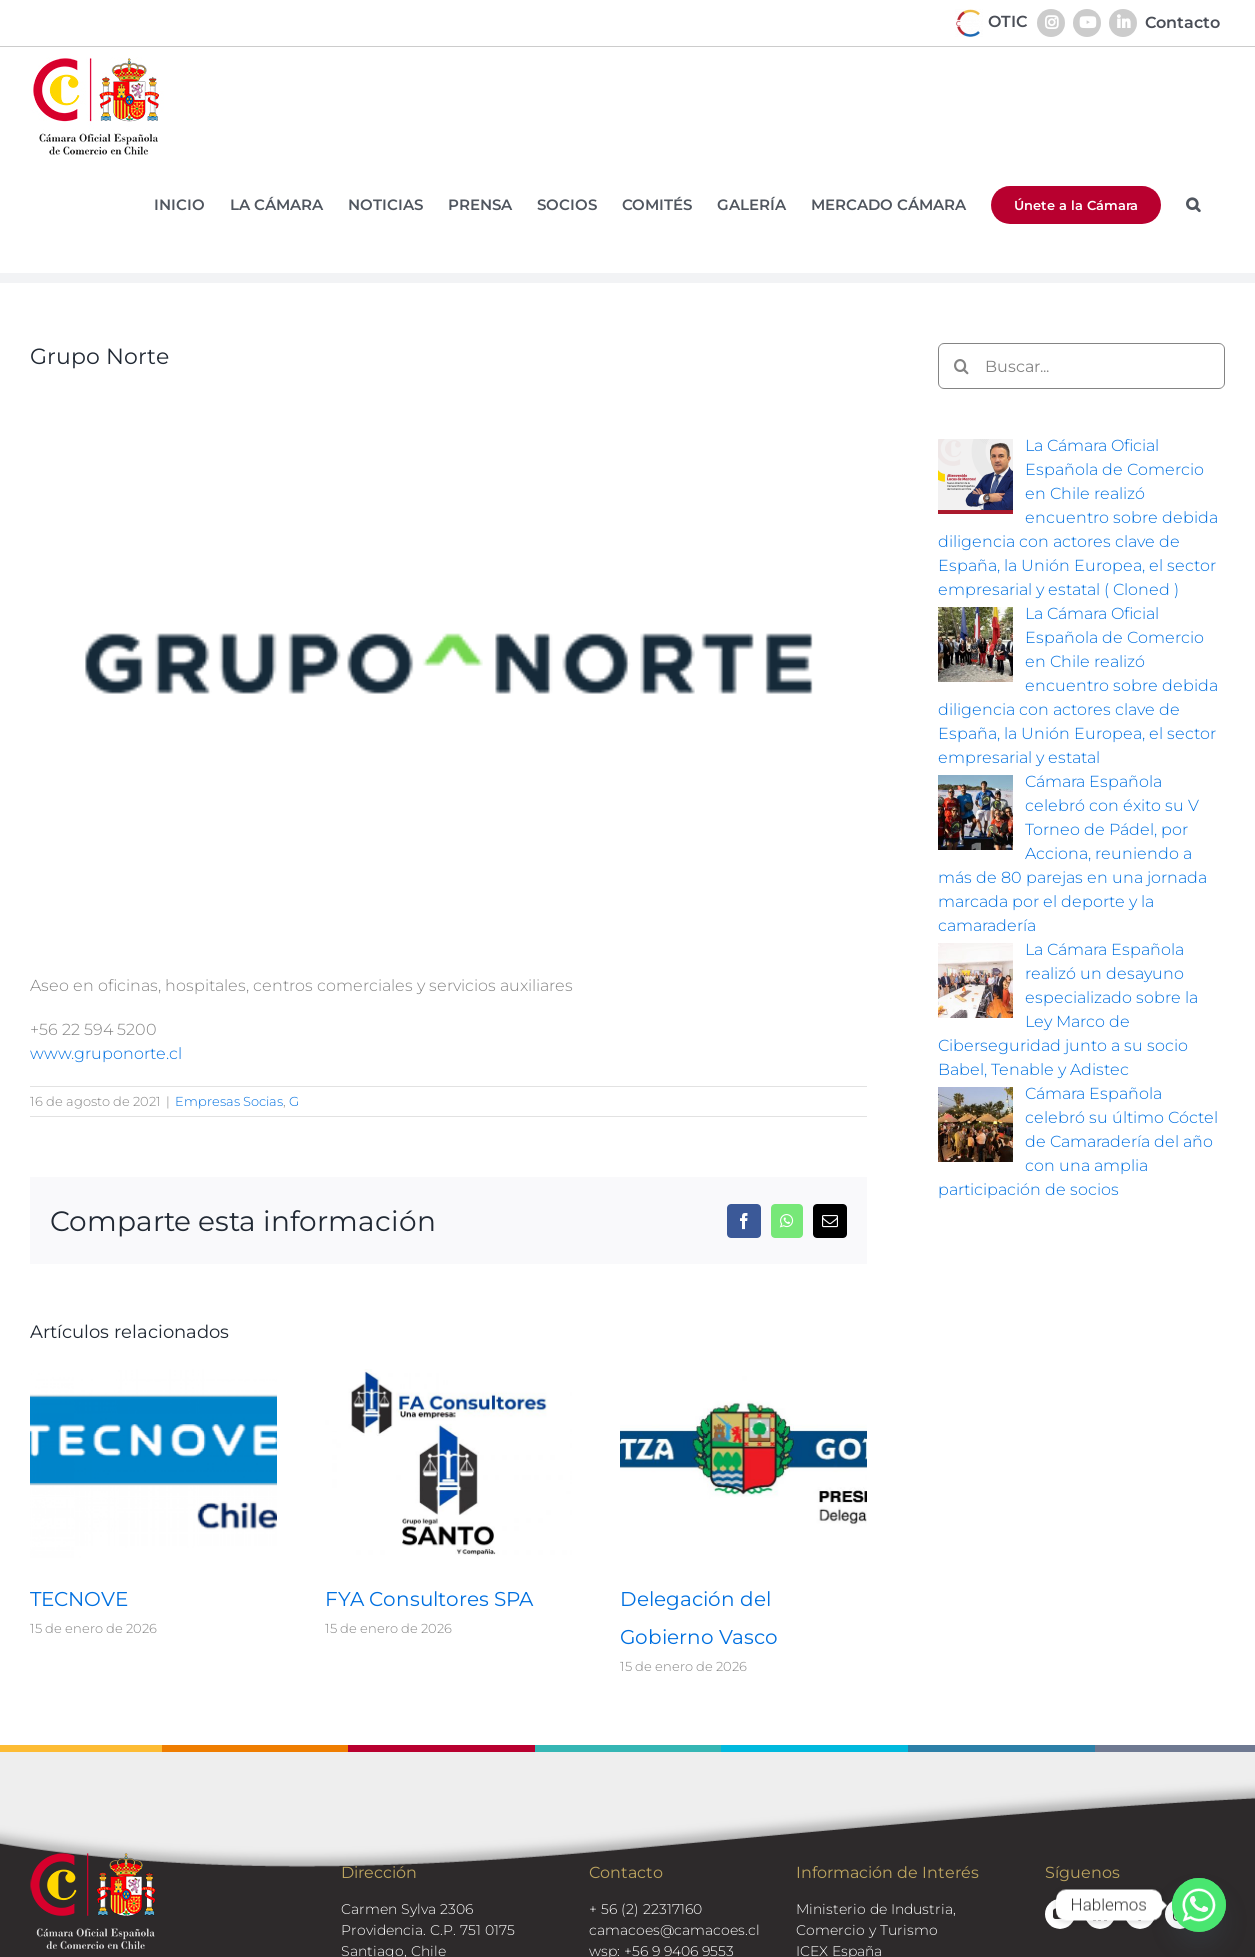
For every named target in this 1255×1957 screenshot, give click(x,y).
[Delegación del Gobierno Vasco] (743, 1378)
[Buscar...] (1081, 366)
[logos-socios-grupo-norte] (448, 665)
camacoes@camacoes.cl (674, 1930)
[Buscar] (961, 366)
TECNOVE (79, 1599)
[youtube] (1060, 1914)
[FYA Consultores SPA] (448, 1378)
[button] (1193, 204)
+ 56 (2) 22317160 (645, 1909)
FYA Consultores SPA (429, 1599)
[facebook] (1140, 1914)
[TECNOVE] (153, 1378)
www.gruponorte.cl (106, 1053)
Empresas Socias (229, 1101)
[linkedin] (1100, 1914)
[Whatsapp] (1199, 1905)
